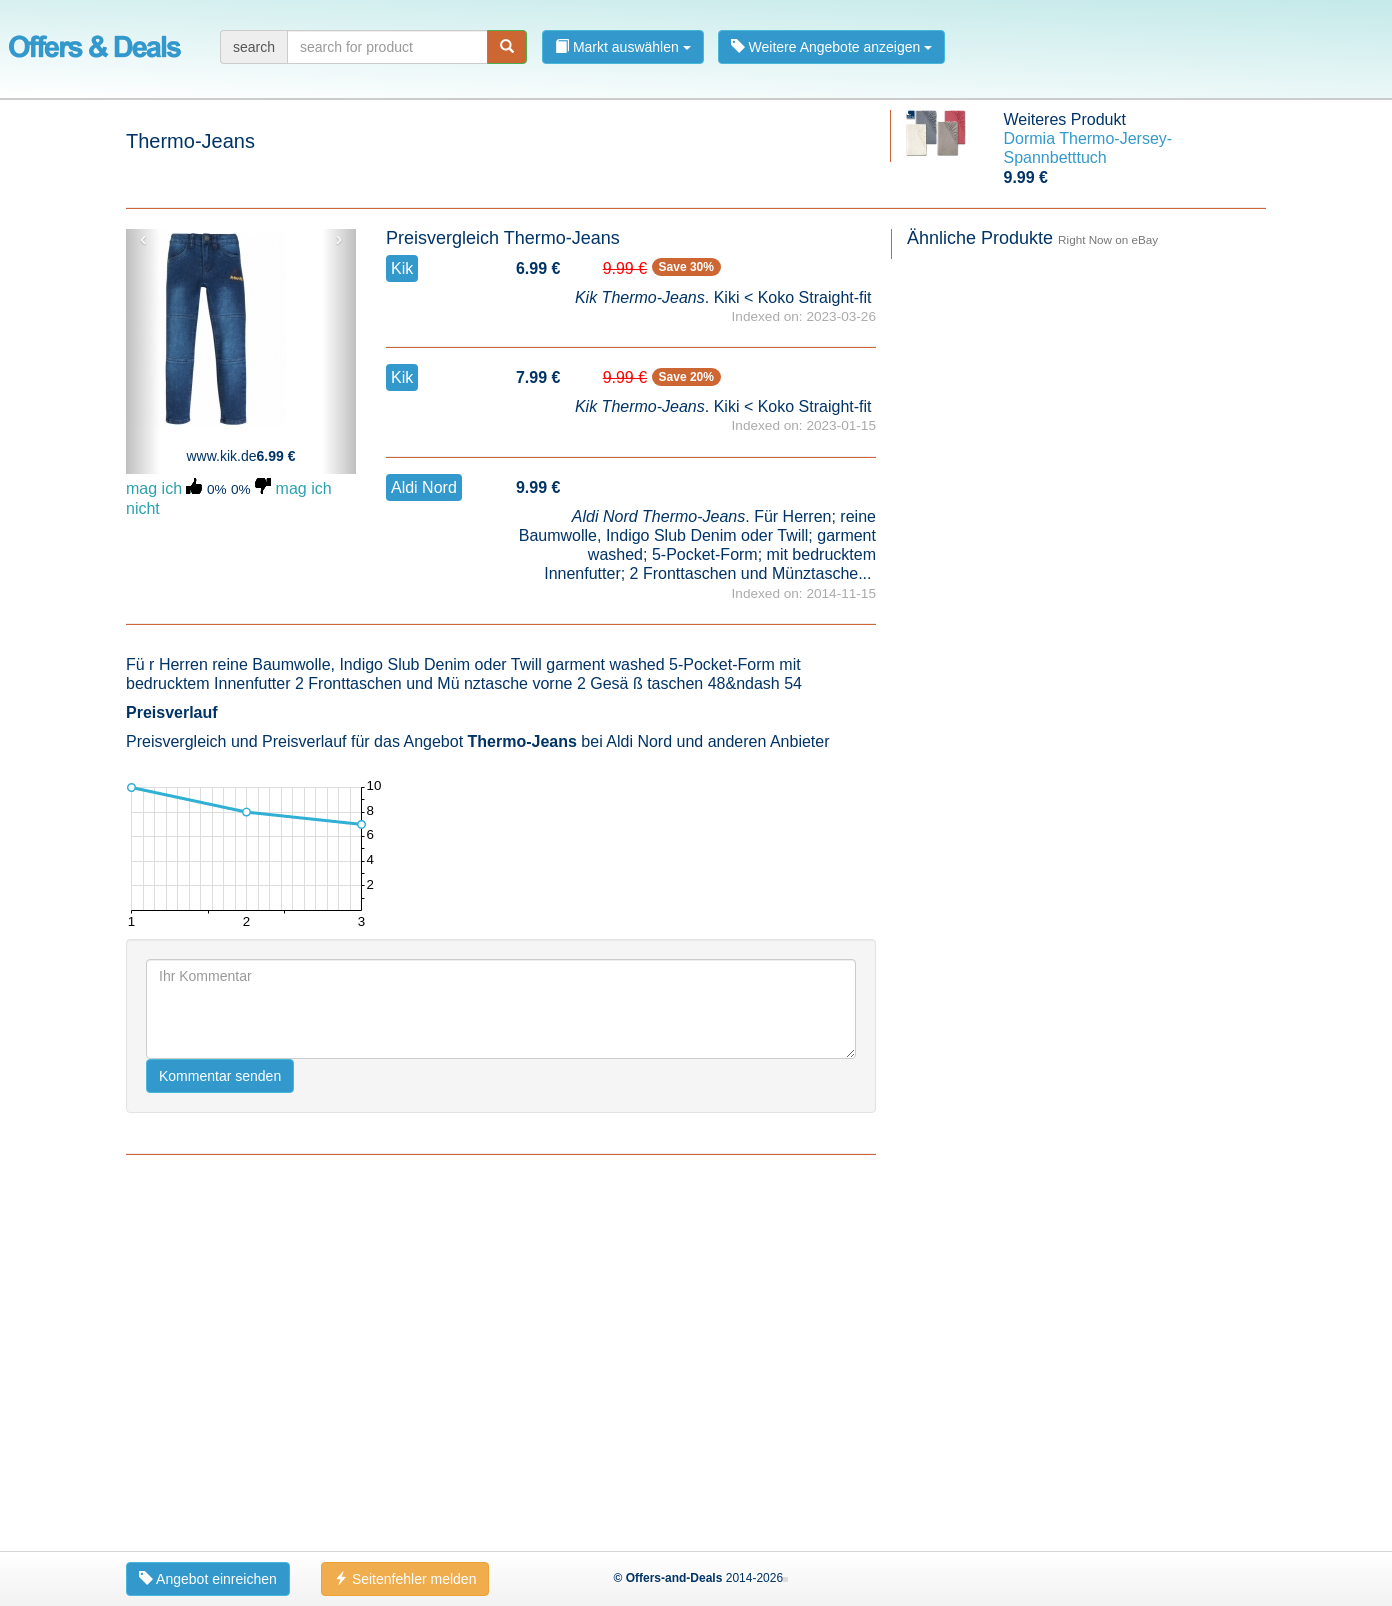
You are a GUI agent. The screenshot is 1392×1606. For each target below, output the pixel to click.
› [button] (338, 239)
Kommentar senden (220, 1427)
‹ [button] (143, 239)
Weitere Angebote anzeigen (832, 47)
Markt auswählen (623, 47)
